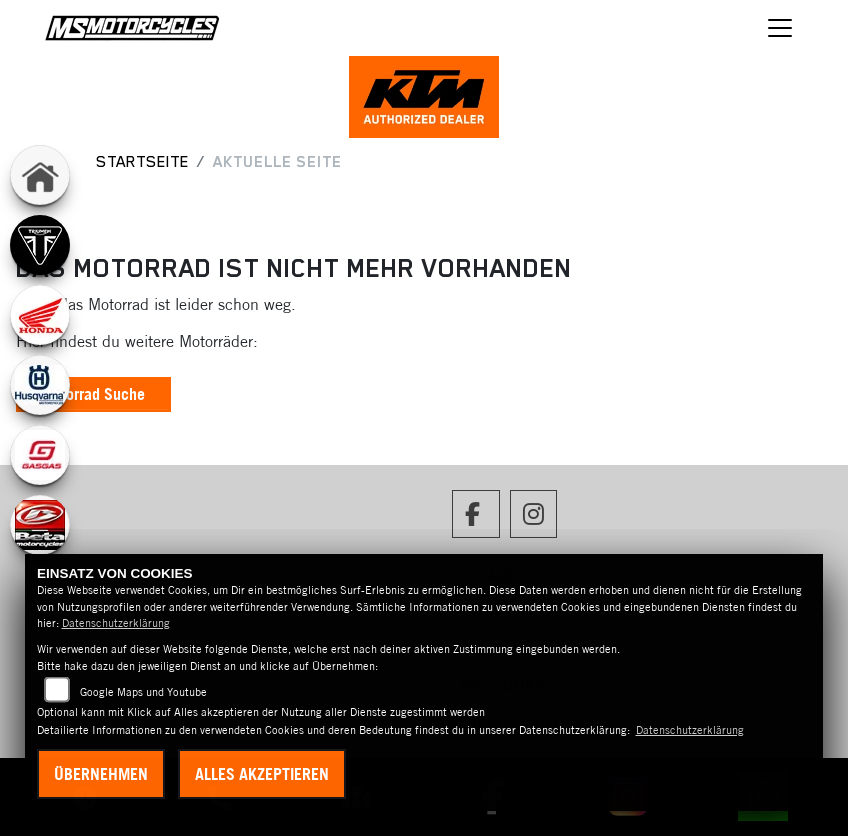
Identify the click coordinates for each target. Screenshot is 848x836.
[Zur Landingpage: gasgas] (40, 455)
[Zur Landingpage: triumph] (40, 245)
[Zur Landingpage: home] (40, 175)
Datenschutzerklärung (116, 623)
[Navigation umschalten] (780, 28)
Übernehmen (101, 774)
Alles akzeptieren (262, 774)
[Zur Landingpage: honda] (40, 315)
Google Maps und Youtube (143, 692)
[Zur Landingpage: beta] (40, 525)
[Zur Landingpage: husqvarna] (40, 385)
